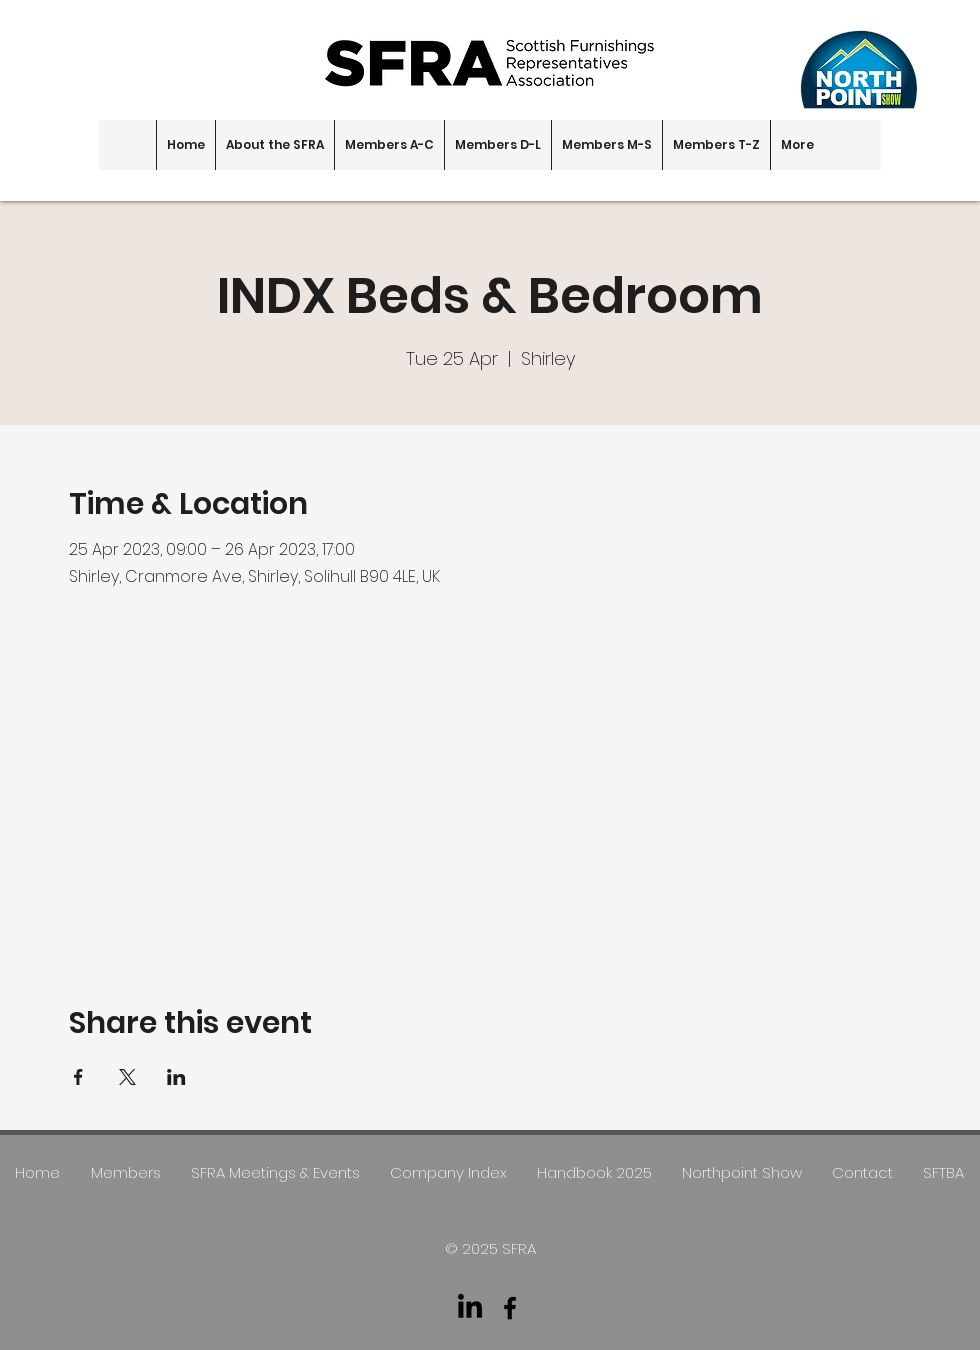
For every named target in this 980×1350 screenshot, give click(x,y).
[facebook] (510, 1308)
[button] (274, 145)
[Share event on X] (127, 1077)
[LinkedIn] (470, 1308)
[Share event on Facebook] (78, 1077)
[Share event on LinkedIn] (176, 1077)
